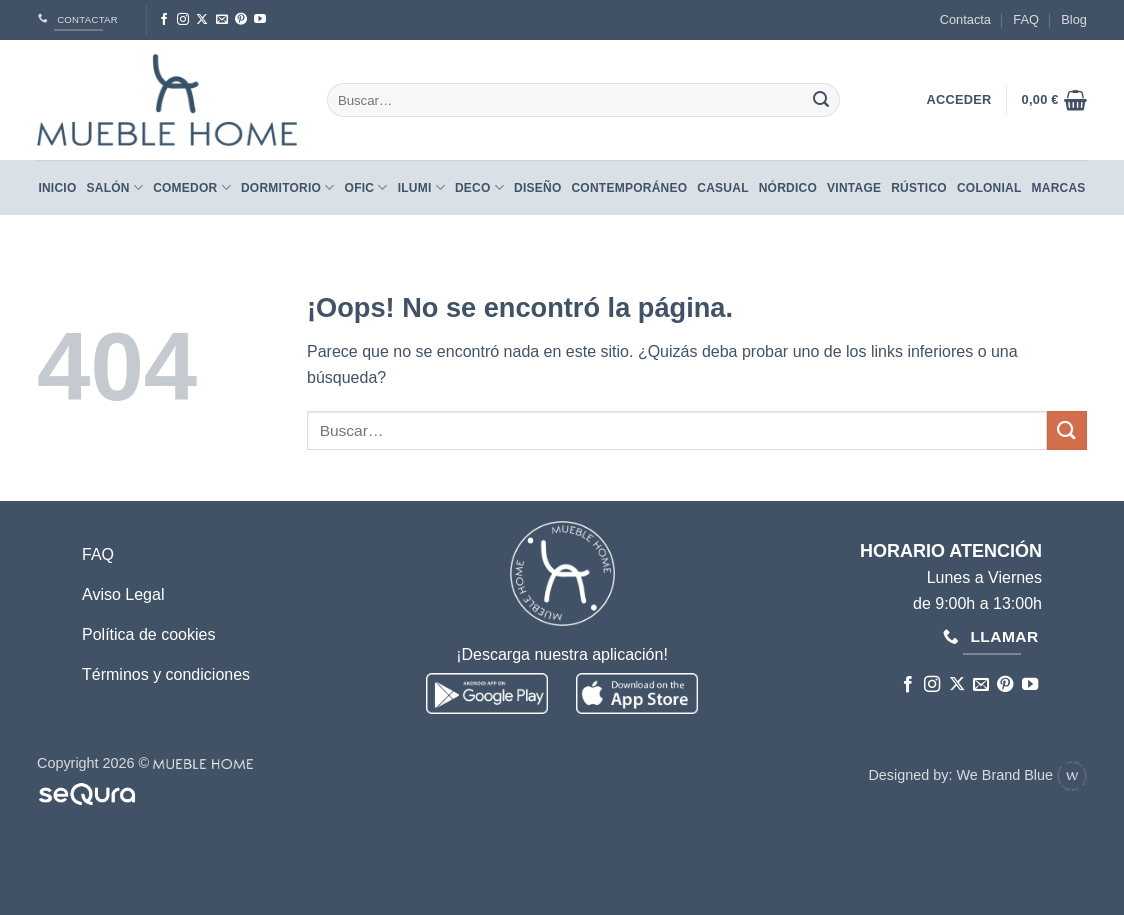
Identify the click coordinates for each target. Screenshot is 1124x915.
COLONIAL (989, 188)
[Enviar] (821, 100)
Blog (1074, 19)
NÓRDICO (788, 188)
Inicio (57, 188)
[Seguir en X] (202, 20)
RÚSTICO (919, 188)
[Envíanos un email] (222, 20)
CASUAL (722, 188)
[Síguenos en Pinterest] (241, 20)
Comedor (192, 187)
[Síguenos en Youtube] (260, 20)
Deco (479, 187)
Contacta (965, 19)
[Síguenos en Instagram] (183, 20)
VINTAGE (854, 188)
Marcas (1059, 188)
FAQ (1026, 19)
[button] (1054, 100)
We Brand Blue (1021, 775)
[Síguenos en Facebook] (164, 20)
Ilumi (421, 187)
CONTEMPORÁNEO (629, 188)
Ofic (366, 187)
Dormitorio (288, 187)
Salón (115, 187)
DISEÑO (537, 188)
